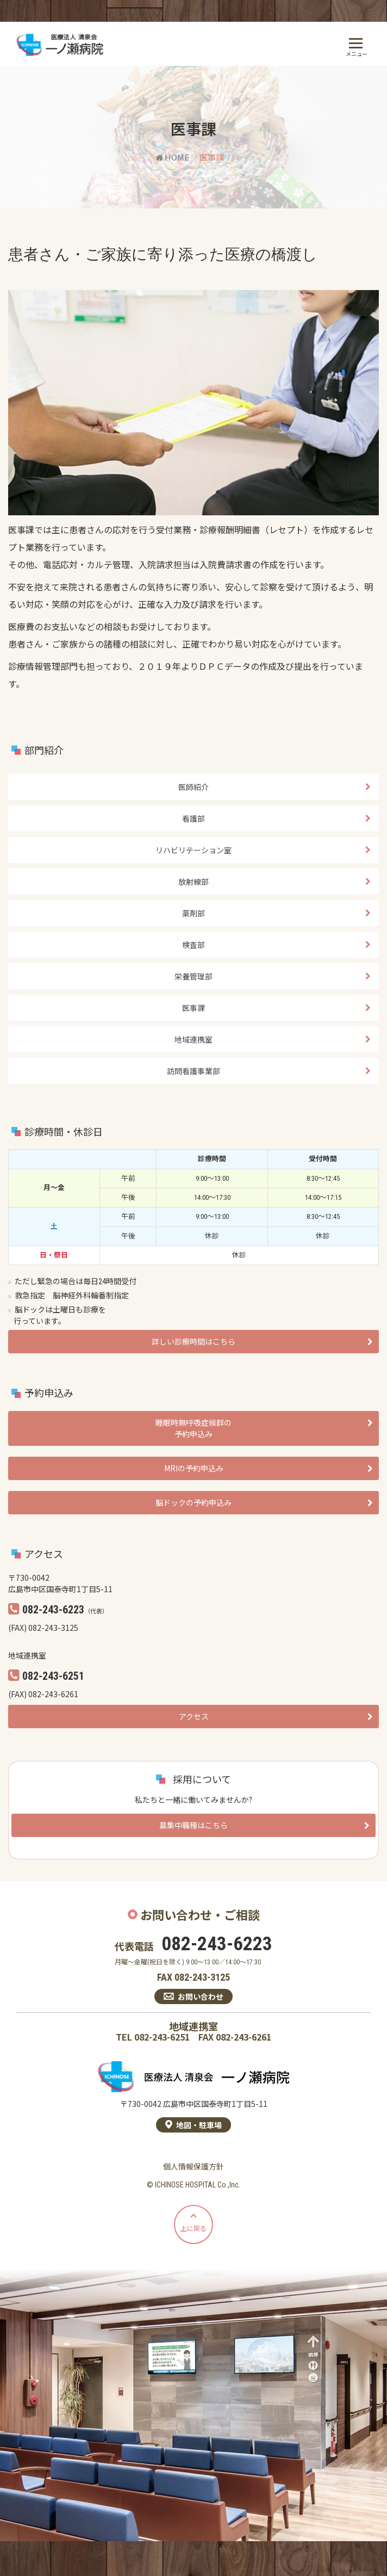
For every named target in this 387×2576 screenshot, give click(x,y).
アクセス (194, 1716)
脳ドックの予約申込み (193, 1502)
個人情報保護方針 (193, 2166)
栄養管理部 (193, 976)
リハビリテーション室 (193, 850)
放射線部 (193, 881)
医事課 (193, 1007)
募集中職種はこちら (193, 1825)
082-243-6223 (216, 1944)
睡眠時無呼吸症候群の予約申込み (193, 1428)
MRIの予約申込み (193, 1468)
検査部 (193, 944)
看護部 (193, 818)
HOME (172, 157)
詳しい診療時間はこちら (193, 1341)
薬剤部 (193, 913)
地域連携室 (193, 1039)
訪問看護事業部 (193, 1070)
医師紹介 (193, 786)
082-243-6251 (162, 2037)
